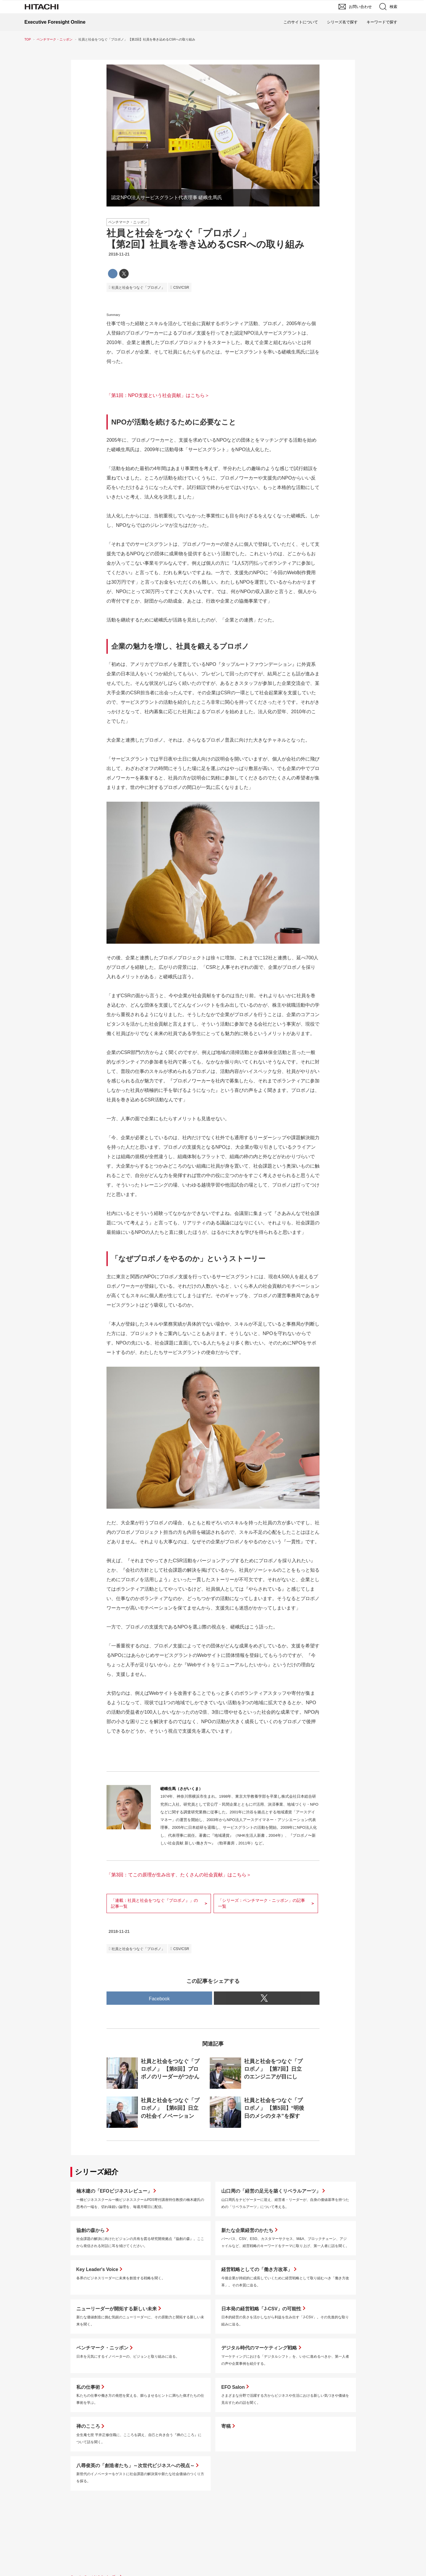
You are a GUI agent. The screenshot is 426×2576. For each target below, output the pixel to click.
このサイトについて (300, 22)
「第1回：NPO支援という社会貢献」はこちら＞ (157, 395)
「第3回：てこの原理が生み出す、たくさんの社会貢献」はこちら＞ (178, 1874)
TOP (28, 39)
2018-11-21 (119, 254)
